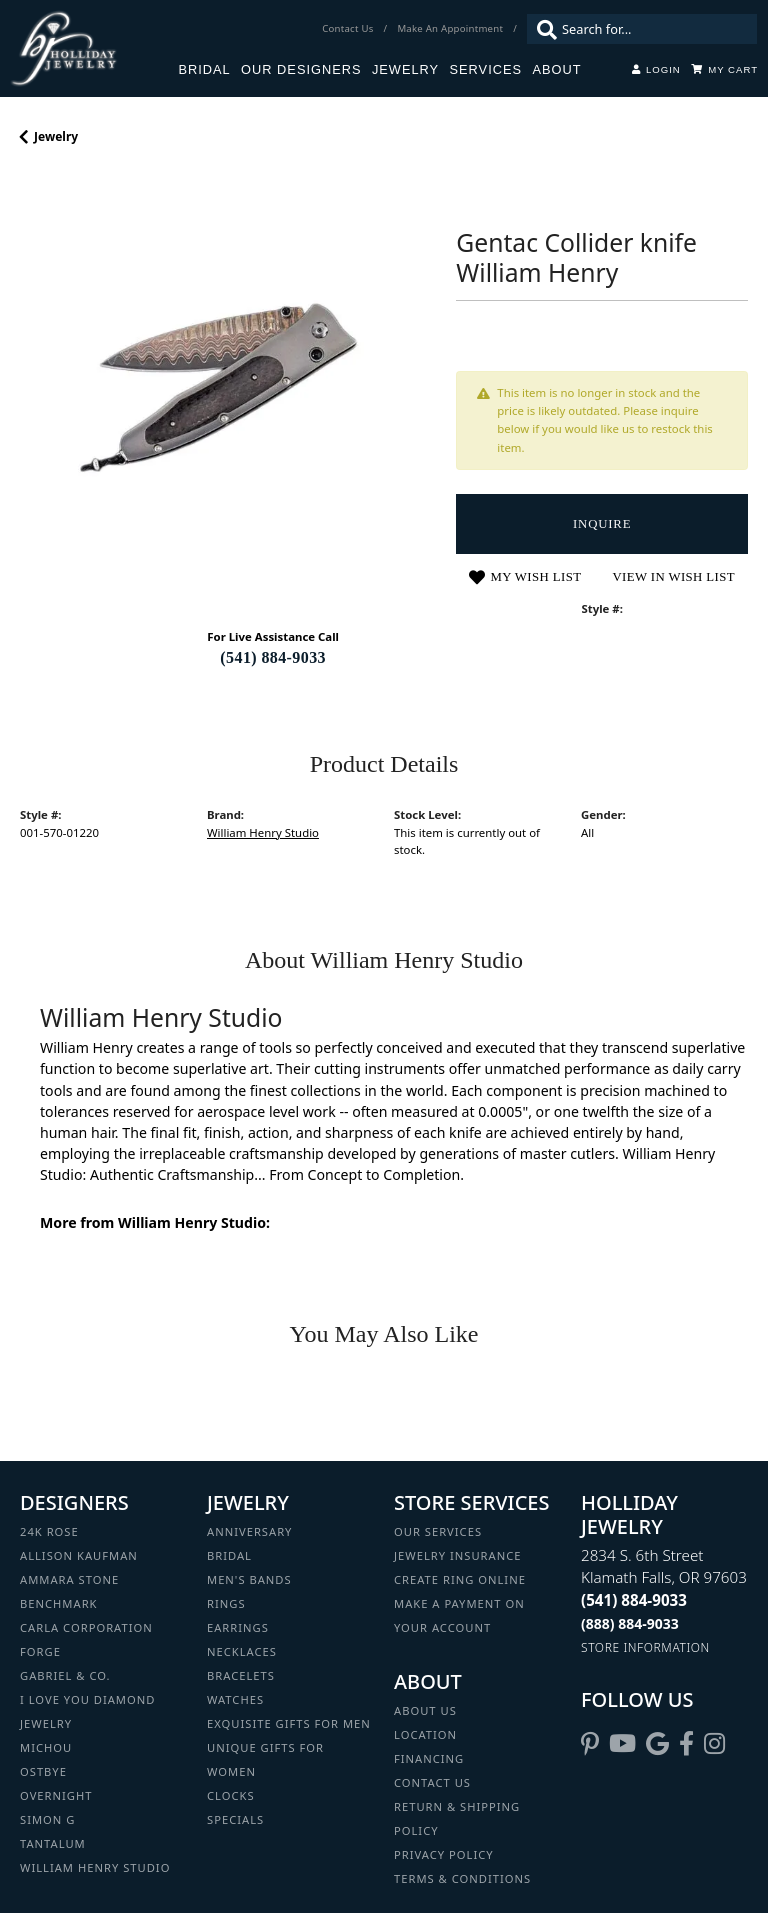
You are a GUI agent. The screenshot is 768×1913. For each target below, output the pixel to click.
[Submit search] (542, 29)
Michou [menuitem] (46, 1747)
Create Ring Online (460, 1579)
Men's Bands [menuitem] (249, 1579)
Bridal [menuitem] (229, 1555)
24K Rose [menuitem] (49, 1531)
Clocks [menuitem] (231, 1795)
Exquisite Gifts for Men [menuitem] (289, 1723)
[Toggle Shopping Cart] (724, 70)
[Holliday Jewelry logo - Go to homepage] (94, 48)
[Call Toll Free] (630, 1623)
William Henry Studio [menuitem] (95, 1867)
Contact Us (432, 1782)
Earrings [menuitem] (238, 1627)
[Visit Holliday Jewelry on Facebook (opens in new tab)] (686, 1744)
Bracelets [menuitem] (241, 1675)
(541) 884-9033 (273, 657)
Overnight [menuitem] (56, 1795)
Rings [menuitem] (226, 1603)
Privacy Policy (444, 1854)
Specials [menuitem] (235, 1819)
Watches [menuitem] (235, 1699)
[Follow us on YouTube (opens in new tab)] (622, 1744)
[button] (656, 70)
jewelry (56, 136)
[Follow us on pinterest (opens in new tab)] (590, 1744)
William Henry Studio (263, 832)
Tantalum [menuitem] (53, 1843)
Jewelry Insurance (457, 1555)
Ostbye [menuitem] (43, 1771)
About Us (425, 1710)
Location (425, 1734)
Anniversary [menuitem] (249, 1531)
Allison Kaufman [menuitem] (79, 1555)
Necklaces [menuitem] (242, 1651)
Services (486, 69)
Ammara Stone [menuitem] (69, 1579)
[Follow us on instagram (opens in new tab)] (714, 1744)
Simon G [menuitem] (47, 1819)
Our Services (438, 1531)
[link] (349, 29)
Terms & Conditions (462, 1878)
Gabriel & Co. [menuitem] (65, 1675)
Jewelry (405, 69)
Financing (429, 1758)
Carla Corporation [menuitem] (86, 1627)
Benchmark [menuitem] (59, 1603)
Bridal (204, 69)
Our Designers (301, 69)
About (556, 69)
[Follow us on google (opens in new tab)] (657, 1744)
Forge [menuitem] (40, 1651)
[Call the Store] (634, 1600)
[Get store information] (645, 1647)
